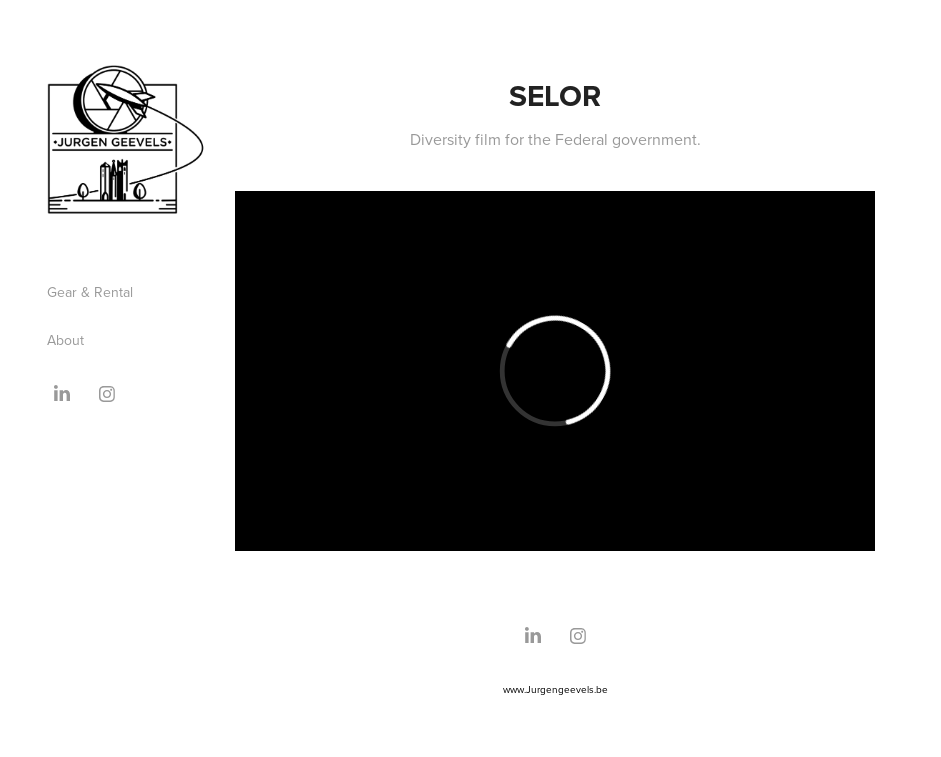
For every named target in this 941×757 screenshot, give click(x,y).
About (65, 340)
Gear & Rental (90, 292)
